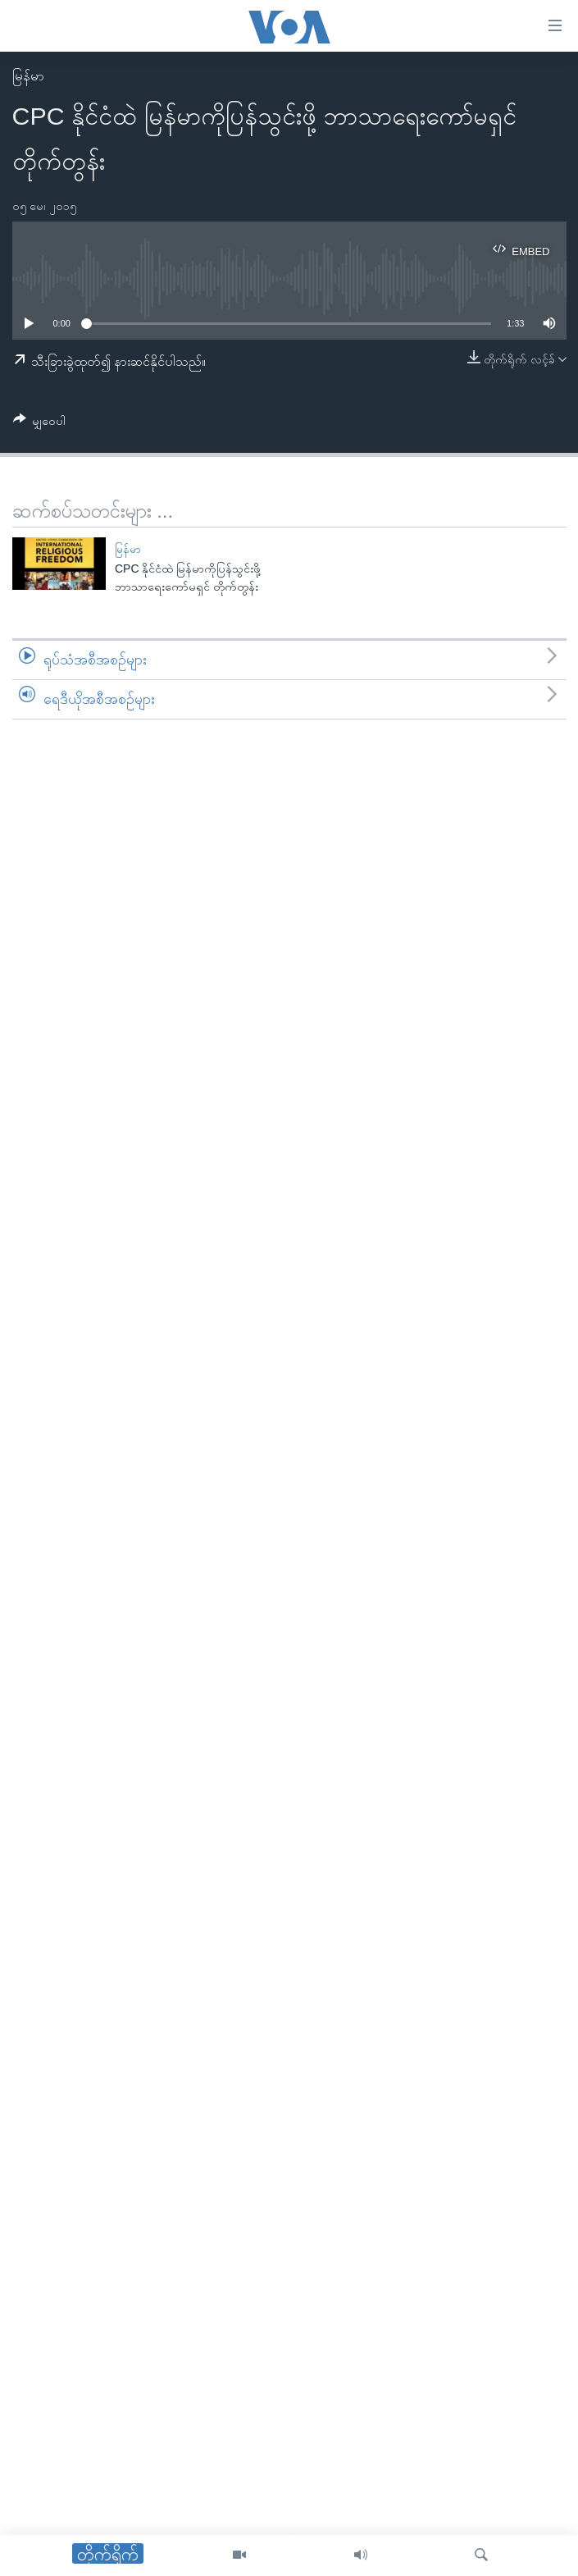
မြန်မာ (28, 76)
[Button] (39, 424)
